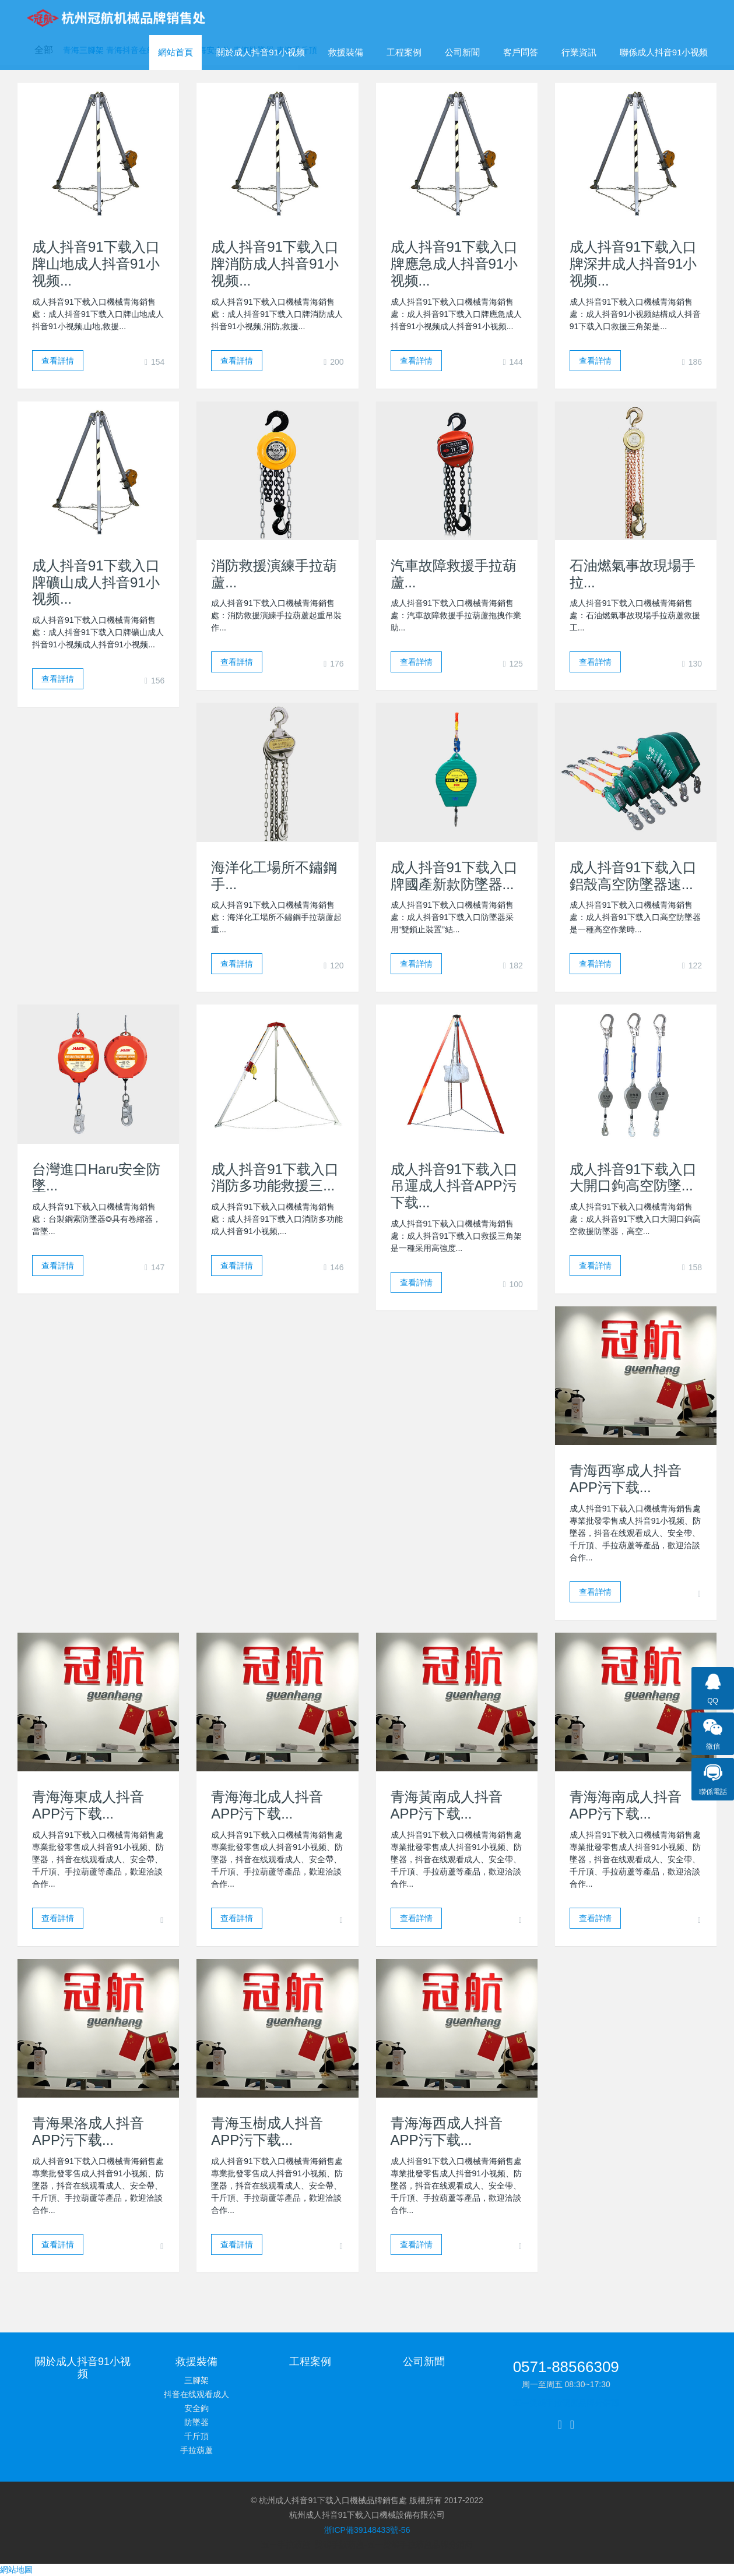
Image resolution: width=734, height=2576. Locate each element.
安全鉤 (196, 2408)
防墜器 (196, 2422)
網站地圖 (16, 2569)
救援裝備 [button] (345, 52)
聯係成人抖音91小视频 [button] (664, 52)
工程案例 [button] (404, 52)
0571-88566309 (566, 2367)
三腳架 (196, 2380)
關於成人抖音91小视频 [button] (260, 52)
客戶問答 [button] (520, 52)
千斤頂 (196, 2436)
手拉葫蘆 (196, 2450)
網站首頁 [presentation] (175, 52)
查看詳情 (57, 360)
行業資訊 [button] (578, 52)
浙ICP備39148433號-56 (367, 2530)
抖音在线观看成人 (196, 2394)
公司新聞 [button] (462, 52)
